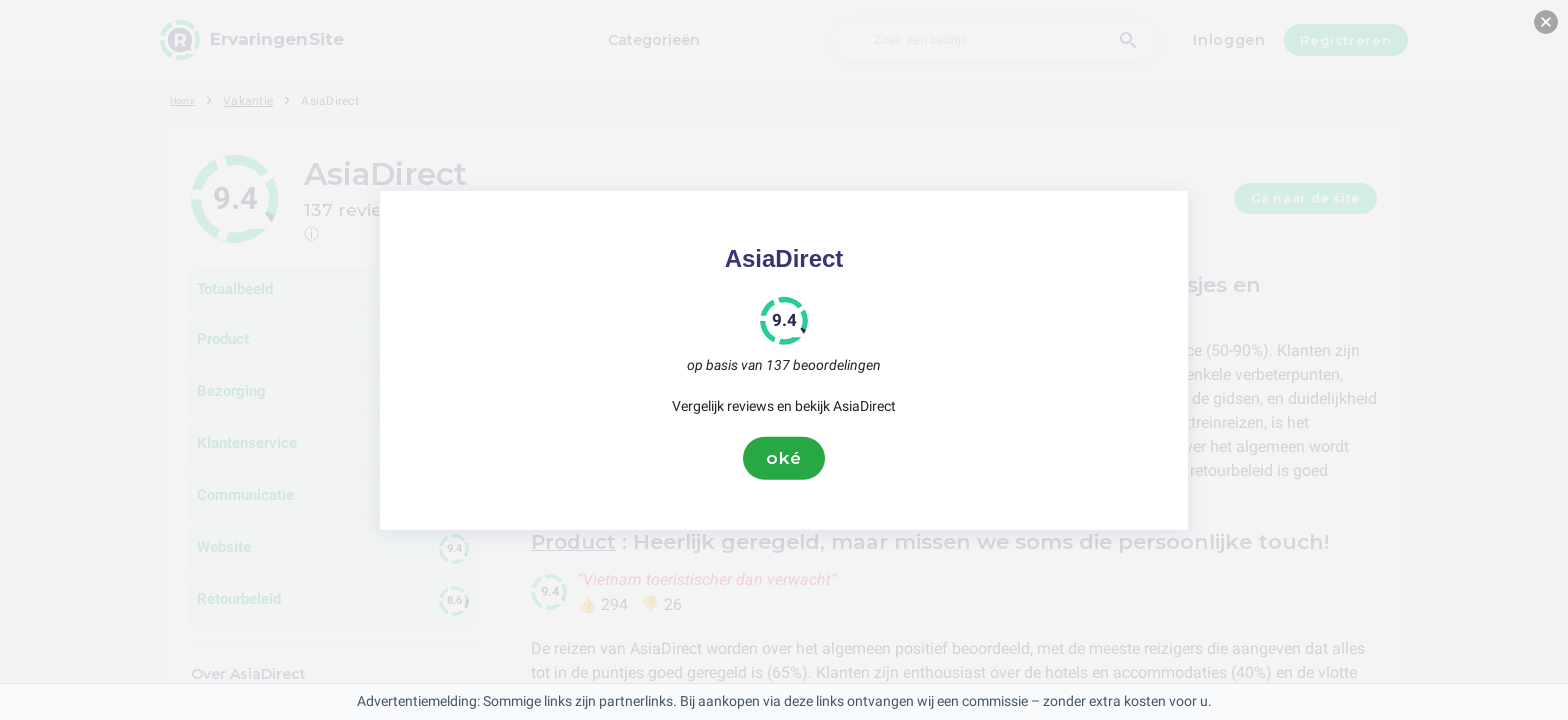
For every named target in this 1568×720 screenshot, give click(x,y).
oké (784, 458)
